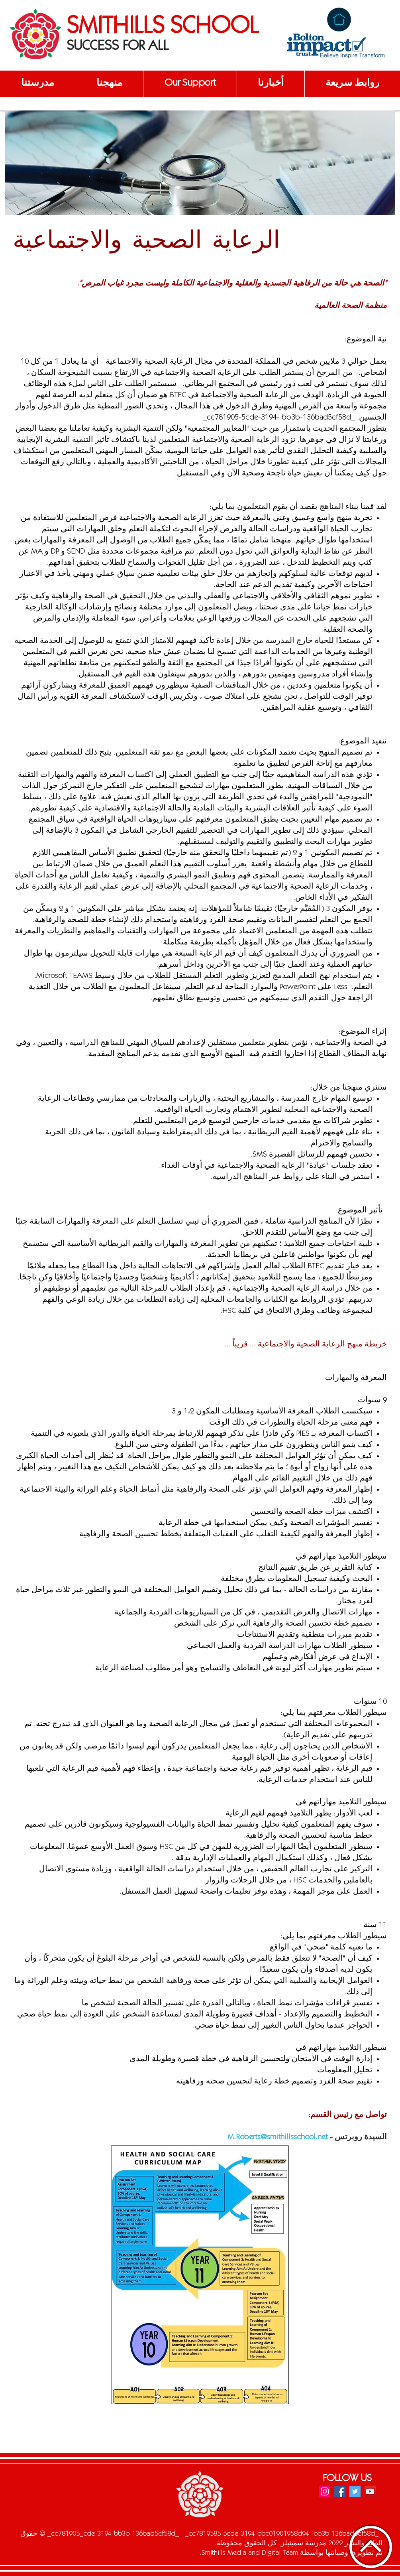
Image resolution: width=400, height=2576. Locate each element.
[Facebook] (339, 2491)
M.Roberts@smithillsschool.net (277, 2138)
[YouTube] (370, 2491)
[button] (37, 84)
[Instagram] (324, 2491)
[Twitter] (355, 2491)
